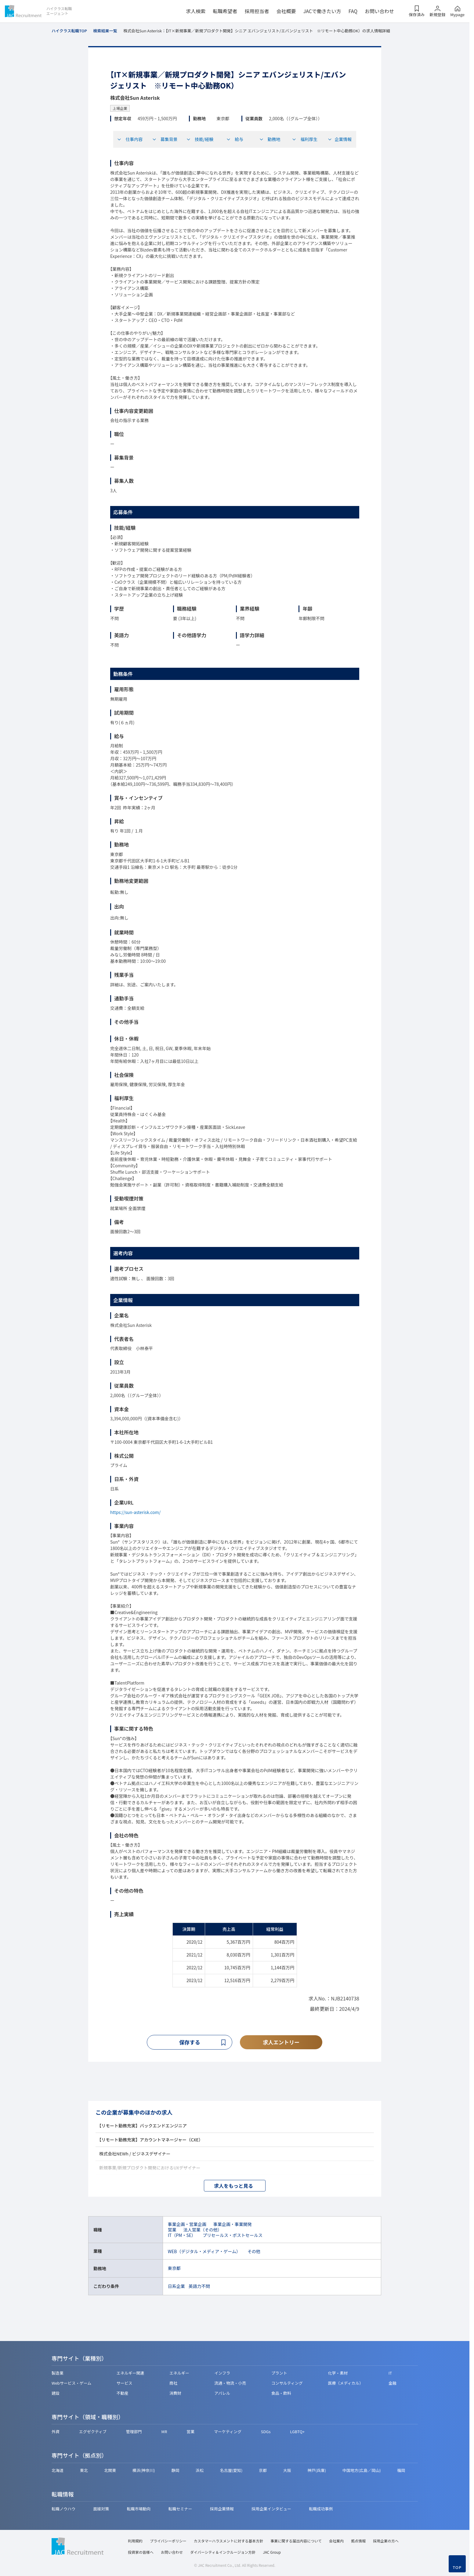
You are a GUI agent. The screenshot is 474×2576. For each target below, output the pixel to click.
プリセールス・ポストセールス (232, 2235)
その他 (254, 2252)
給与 (234, 139)
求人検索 (195, 11)
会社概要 (286, 11)
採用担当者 (256, 11)
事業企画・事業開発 (232, 2224)
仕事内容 (130, 139)
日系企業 (176, 2286)
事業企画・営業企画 (187, 2224)
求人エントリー (281, 2042)
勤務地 (269, 139)
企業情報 (339, 139)
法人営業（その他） (202, 2230)
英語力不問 (199, 2286)
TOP (457, 2567)
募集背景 (165, 139)
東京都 (174, 2269)
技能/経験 (200, 139)
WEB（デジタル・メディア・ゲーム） (204, 2252)
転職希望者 (225, 11)
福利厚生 (304, 139)
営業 (172, 2230)
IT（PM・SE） (182, 2235)
